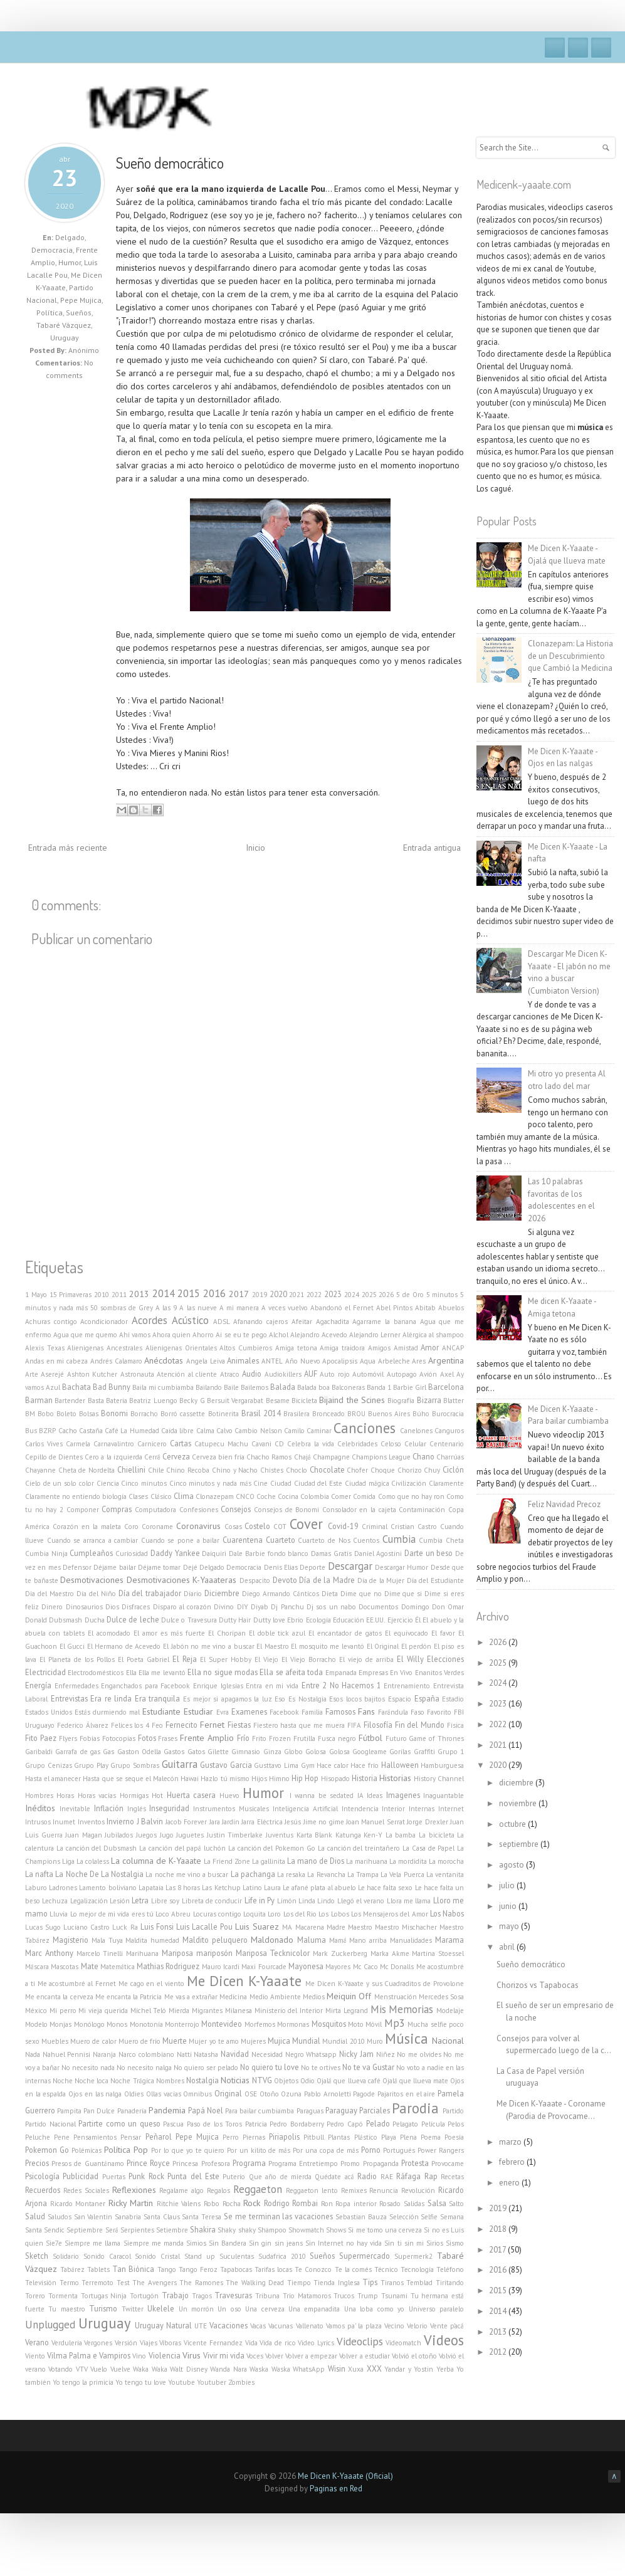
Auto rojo (334, 1374)
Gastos (174, 1751)
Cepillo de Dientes (54, 1457)
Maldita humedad (152, 1940)
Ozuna (291, 2094)
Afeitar (301, 1321)
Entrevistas (69, 1698)
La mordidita (408, 1861)
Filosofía (378, 1725)
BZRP (47, 1430)
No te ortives (320, 2067)
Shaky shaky (236, 2230)
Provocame (447, 2163)
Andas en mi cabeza (56, 1361)
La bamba (401, 1835)
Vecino (394, 2325)
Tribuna (267, 2295)
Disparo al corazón (182, 1606)
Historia (364, 1778)
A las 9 (166, 1307)
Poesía (454, 2137)
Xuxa (356, 2369)
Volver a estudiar (364, 2356)
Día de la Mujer (381, 1580)
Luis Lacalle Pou (204, 1926)
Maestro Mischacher (406, 1927)
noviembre (518, 1803)
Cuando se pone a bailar (180, 1540)
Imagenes (403, 1795)
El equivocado (406, 1633)
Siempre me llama (92, 2243)
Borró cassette (182, 1413)
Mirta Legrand (346, 2010)
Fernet (212, 1724)
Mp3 (394, 2023)
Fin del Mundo (420, 1725)
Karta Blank (315, 1835)
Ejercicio (400, 1620)
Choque (382, 1470)
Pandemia (167, 2110)
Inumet (64, 1821)
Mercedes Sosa (441, 1996)
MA (287, 1927)
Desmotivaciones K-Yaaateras (182, 1579)
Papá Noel (205, 2110)
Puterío (234, 2176)
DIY (242, 1606)
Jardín (230, 1821)
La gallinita (268, 1861)
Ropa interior (356, 2203)
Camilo (294, 1430)
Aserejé (52, 1374)
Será (111, 2230)
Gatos (196, 1751)
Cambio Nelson (257, 1430)
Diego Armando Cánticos (280, 1593)
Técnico (386, 2269)
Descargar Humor (401, 1567)
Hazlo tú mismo (225, 1778)
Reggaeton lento (312, 2190)
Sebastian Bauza (361, 2216)
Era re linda (111, 1698)
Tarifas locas (273, 2269)
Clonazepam (215, 1496)
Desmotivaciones (91, 1579)
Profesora (215, 2163)
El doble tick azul (277, 1633)
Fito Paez (40, 1738)
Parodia (415, 2108)
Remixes (354, 2190)
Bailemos (254, 1387)
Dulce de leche (133, 1619)
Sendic (54, 2230)
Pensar (130, 2137)
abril (508, 1947)
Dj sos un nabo (331, 1606)
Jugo (167, 1835)
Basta (96, 1400)
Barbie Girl (409, 1387)
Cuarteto (280, 1540)
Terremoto (97, 2282)
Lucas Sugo (43, 1927)
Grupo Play (91, 1765)
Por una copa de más (326, 2150)
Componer (82, 1509)
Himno (279, 1778)
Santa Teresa (201, 2216)
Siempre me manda (153, 2243)
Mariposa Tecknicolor (273, 1953)
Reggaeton (257, 2189)
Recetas (452, 2176)
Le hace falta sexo (385, 1887)
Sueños (79, 312)
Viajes (148, 2342)
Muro (375, 2041)
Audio (251, 1374)
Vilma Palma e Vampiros (88, 2355)
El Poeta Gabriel (143, 1659)
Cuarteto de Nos (324, 1540)
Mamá (338, 1940)
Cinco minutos (144, 1483)
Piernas (254, 2137)
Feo (157, 1725)
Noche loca (91, 2080)
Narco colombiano (146, 2054)
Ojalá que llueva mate (415, 2080)
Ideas (374, 1795)
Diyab (259, 1606)
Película (433, 2124)
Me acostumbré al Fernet (77, 1983)
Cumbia (399, 1539)
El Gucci (72, 1646)
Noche (63, 2080)
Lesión (120, 1900)
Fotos (147, 1738)
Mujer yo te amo (213, 2041)
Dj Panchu (287, 1606)
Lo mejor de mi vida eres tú (112, 1914)
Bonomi (114, 1413)
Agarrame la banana (384, 1321)
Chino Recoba (187, 1470)
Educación (348, 1620)
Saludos (59, 2216)
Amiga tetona (296, 1347)
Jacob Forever (186, 1821)
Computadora (155, 1509)
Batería (116, 1400)
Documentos (378, 1606)
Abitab (425, 1307)
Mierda (179, 2010)
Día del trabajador (150, 1593)
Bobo (46, 1413)
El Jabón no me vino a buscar (208, 1646)
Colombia (314, 1496)
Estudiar (198, 1711)
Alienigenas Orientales (181, 1347)
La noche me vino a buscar (186, 1874)
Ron (327, 2203)
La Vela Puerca (402, 1874)
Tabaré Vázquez (63, 325)
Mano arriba (368, 1940)
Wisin (336, 2368)
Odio (307, 2080)
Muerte (174, 2041)
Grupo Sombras (134, 1765)
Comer (341, 1496)
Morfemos (259, 2024)
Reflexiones (134, 2189)
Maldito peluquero (215, 1940)
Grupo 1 (451, 1751)
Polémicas (86, 2150)
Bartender (70, 1400)
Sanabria (128, 2216)
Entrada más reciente (67, 847)
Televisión (40, 2282)
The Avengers (154, 2282)
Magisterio (70, 1940)
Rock (251, 2203)
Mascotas (64, 1966)
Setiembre (172, 2230)
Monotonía (146, 2024)
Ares (419, 1361)
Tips (369, 2282)
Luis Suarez (257, 1926)
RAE (387, 2176)
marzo (511, 2142)
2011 (119, 1294)
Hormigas (134, 1795)
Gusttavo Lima (276, 1765)
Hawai (190, 1778)
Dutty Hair (235, 1620)
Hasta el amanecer (53, 1778)
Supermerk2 (413, 2256)
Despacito (254, 1580)
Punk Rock (146, 2176)
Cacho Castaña (80, 1430)
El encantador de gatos (345, 1633)
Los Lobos (333, 1914)
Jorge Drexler (427, 1821)
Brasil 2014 (261, 1413)
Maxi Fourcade (263, 1966)
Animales (243, 1360)
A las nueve (197, 1307)
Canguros (449, 1430)
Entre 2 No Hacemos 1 (341, 1685)
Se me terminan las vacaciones (278, 2216)
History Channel (439, 1778)
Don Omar (448, 1606)
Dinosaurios (84, 1606)
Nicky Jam (356, 2054)
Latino (252, 1887)
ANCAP (453, 1347)
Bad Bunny (111, 1387)
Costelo (257, 1526)
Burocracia (448, 1413)
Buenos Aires (389, 1413)
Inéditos (40, 1808)
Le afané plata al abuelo (319, 1887)
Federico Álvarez (82, 1725)
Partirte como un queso (119, 2123)
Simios (196, 2243)
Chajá (302, 1457)
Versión (126, 2342)
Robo (211, 2203)
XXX (374, 2368)
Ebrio (295, 1620)
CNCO (245, 1496)
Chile (156, 1470)
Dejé (190, 1567)
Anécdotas (163, 1360)
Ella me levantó (162, 1672)
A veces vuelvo (284, 1307)
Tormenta (63, 2295)
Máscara (37, 1966)
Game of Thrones (436, 1738)
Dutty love (269, 1620)
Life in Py (259, 1900)
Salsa (437, 2203)
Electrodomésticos (95, 1672)
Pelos (456, 2124)
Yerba (445, 2369)
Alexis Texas (45, 1347)
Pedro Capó (345, 2124)
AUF (310, 1374)
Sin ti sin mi (403, 2243)
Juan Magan (83, 1835)
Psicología (42, 2176)
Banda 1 (379, 1387)
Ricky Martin (131, 2203)
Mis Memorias (402, 2009)
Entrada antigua (432, 847)
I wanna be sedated (322, 1795)
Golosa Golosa (327, 1751)
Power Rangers (441, 2150)
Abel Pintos (394, 1307)
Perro (231, 2137)
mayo (510, 1926)
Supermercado (364, 2256)
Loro (274, 1914)
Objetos (286, 2080)
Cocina (288, 1496)
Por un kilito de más (259, 2150)
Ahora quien (171, 1334)
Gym (308, 1765)
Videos (444, 2340)
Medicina (233, 1996)
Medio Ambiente (275, 1996)
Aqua (368, 1361)
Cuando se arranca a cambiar (93, 1540)
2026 (386, 1294)
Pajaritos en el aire (406, 2094)
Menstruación (395, 1996)
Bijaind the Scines (352, 1400)
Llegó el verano (361, 1900)
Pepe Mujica (81, 300)
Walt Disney (188, 2369)
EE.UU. (375, 1620)
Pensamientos (95, 2137)
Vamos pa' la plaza (354, 2325)
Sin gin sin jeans (275, 2243)
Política (49, 312)
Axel (447, 1374)
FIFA (354, 1725)
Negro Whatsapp (311, 2054)
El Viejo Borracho (308, 1659)
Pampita (69, 2110)
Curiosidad (131, 1553)
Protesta (415, 2163)
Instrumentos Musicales (231, 1808)
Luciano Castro (86, 1927)
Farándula (393, 1712)
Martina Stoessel (438, 1953)
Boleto (66, 1413)
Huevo (229, 1795)
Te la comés (353, 2269)
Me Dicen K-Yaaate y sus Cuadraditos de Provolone (384, 1983)
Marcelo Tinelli (99, 1953)
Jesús (293, 1821)
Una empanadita (314, 2309)
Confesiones (198, 1509)
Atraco (229, 1374)
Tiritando (450, 2282)
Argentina (446, 1360)
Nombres (170, 2080)
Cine (260, 1483)
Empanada (341, 1672)
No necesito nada (88, 2067)
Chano (423, 1456)
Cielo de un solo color (59, 1483)
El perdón (416, 1646)
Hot (157, 1795)
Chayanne (40, 1470)
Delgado (70, 237)
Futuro (396, 1738)
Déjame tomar (159, 1567)
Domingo (415, 1606)
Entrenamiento (407, 1685)
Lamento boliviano (107, 1887)
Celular (415, 1443)
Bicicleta (304, 1400)
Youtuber (211, 2382)
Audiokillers (283, 1374)
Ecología (318, 1620)
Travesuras (233, 2295)
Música (406, 2038)
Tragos (202, 2295)
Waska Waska (269, 2369)
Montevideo (221, 2024)
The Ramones (201, 2282)
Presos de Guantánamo (87, 2163)
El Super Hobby (225, 1659)
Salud (35, 2216)
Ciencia (108, 1483)
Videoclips (360, 2341)
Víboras (170, 2342)
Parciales (374, 2110)
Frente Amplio (207, 1737)
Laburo (36, 1887)
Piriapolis (284, 2137)
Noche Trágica (132, 2080)
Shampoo (272, 2230)
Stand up (199, 2256)
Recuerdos (42, 2190)
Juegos (146, 1835)
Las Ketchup (221, 1887)
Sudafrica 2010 (282, 2256)
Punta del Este (193, 2176)
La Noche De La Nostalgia (99, 1874)
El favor (443, 1633)
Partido (453, 2110)
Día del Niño (96, 1593)
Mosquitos (329, 2024)
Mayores (337, 1966)
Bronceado (328, 1413)
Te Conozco (313, 2269)
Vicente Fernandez (213, 2342)
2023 (333, 1294)
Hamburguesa (442, 1765)
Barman (39, 1400)
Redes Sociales (86, 2190)
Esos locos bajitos (357, 1699)
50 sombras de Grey (121, 1307)
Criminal (374, 1526)
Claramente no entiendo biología (76, 1496)
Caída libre (177, 1430)
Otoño (269, 2094)
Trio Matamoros (307, 2295)
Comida (364, 1496)
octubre (513, 1824)
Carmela (78, 1443)
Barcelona (446, 1387)
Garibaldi (39, 1751)
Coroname (157, 1526)
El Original (383, 1646)
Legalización (89, 1900)
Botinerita (223, 1413)
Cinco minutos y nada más (210, 1483)
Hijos (259, 1778)
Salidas (414, 2203)
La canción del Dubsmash (96, 1848)
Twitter (578, 48)
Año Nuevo (302, 1361)
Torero (35, 2295)
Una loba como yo (374, 2309)
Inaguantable (443, 1795)
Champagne (331, 1457)
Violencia (165, 2355)
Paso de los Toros (215, 2124)
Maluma (311, 1940)
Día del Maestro (49, 1593)
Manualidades (411, 1940)
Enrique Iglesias (218, 1685)
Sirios (434, 2243)
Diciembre (221, 1593)
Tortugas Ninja (104, 2295)
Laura (272, 1887)
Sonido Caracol (107, 2256)
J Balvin (150, 1821)
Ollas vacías (163, 2094)
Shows (336, 2230)
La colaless (92, 1861)
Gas (108, 1751)
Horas (65, 1795)
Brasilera (296, 1413)
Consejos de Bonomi (286, 1509)
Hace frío (364, 1765)
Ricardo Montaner (78, 2203)
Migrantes (207, 2010)
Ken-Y (373, 1835)
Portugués (399, 2150)
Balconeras (348, 1387)
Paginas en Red (336, 2488)
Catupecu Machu (221, 1443)
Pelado (378, 2123)
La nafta (39, 1874)
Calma (205, 1430)
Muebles (54, 2041)
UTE (200, 2325)
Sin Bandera (227, 2243)
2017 (239, 1294)
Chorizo (409, 1470)
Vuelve (120, 2369)
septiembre (519, 1844)
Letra (140, 1900)
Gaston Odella (139, 1751)
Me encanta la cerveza (59, 1996)
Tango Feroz (198, 2269)
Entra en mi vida (272, 1685)
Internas (421, 1808)
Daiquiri (214, 1553)
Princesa (185, 2163)
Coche (266, 1496)
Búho (420, 1413)
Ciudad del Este (318, 1483)
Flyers (68, 1738)
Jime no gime (323, 1821)
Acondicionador (104, 1321)
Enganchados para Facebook (145, 1685)
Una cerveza (264, 2309)
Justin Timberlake (235, 1835)
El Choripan (227, 1633)
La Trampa (363, 1874)
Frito (259, 1738)
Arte (31, 1374)
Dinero (52, 1606)
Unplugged (50, 2325)
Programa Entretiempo (303, 2163)
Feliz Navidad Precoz (564, 1504)
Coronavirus (198, 1526)
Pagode (364, 2094)
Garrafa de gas (77, 1751)
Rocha (232, 2203)
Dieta (330, 1593)
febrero (513, 2162)
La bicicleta (436, 1835)
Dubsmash (65, 1620)
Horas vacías (97, 1795)
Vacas (258, 2325)
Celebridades (357, 1443)
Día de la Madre (327, 1580)
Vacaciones (228, 2325)
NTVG (262, 2080)
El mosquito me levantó (327, 1646)
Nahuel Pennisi (67, 2054)
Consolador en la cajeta (359, 1509)
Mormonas (293, 2024)
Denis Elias (281, 1567)
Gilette (218, 1751)
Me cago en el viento (151, 1983)
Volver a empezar (311, 2356)
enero (510, 2182)
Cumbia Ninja (46, 1553)
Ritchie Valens (179, 2203)
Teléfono (450, 2269)
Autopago (402, 1374)
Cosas (233, 1526)
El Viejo (266, 1659)
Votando (60, 2369)
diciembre (517, 1782)
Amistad (406, 1347)
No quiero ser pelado (206, 2067)
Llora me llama (409, 1900)
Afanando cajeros (260, 1321)
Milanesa (238, 2010)
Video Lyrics (316, 2342)
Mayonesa (305, 1966)
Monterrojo (182, 2024)
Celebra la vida (310, 1443)
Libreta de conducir (212, 1900)
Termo (69, 2282)
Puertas (113, 2176)
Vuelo (98, 2369)
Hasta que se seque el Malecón (131, 1778)
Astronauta (137, 1374)
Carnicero (152, 1443)
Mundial (306, 2041)
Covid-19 (343, 1526)
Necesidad (267, 2054)
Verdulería (66, 2342)
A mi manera (239, 1307)
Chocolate (327, 1469)
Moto (356, 2024)
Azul (53, 1387)
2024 (351, 1294)
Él (418, 1620)
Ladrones (63, 1887)
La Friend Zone (227, 1861)
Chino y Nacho (235, 1470)
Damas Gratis (331, 1553)
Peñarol (158, 2137)
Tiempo (299, 2282)
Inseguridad (169, 1808)
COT (279, 1526)
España (426, 1698)
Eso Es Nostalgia (300, 1699)
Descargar (350, 1566)
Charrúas (450, 1457)
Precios (37, 2163)
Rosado (390, 2203)
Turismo (103, 2308)
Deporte (312, 1567)
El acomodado (109, 1633)
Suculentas (236, 2256)
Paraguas (310, 2110)
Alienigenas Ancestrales (104, 1347)
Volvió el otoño (414, 2356)
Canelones (416, 1430)
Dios (112, 1606)
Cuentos (366, 1540)
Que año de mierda (280, 2176)
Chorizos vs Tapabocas (537, 1985)
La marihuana (366, 1861)
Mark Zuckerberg (340, 1953)
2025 (369, 1294)
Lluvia (59, 1914)
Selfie (429, 2216)
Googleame (369, 1751)
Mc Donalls (397, 1966)
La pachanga (253, 1874)
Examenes (249, 1711)
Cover (306, 1524)
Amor (430, 1347)
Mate (89, 1966)
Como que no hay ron (411, 1496)
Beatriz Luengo (153, 1400)
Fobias (90, 1738)
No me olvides (419, 2054)
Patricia (256, 2124)
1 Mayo (36, 1294)
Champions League (381, 1457)
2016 (214, 1293)
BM (30, 1413)
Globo (293, 1751)
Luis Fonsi (157, 1926)
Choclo (296, 1470)
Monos (117, 2024)
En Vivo (401, 1672)
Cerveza (176, 1456)
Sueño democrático (170, 162)
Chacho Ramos (268, 1457)
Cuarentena (243, 1540)
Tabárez (72, 2269)
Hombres (39, 1795)
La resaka (291, 1874)
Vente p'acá (447, 2325)
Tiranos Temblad (407, 2282)
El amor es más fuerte (169, 1633)
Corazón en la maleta (87, 1526)
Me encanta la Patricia (128, 1996)
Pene (62, 2137)
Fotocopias (118, 1738)
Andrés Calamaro (116, 1361)
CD (279, 1443)
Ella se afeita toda (291, 1672)
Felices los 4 (130, 1725)
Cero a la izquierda (113, 1457)
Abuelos (451, 1307)
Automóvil (368, 1374)
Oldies (134, 2094)
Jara (214, 1821)
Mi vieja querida (103, 2010)
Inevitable (75, 1808)
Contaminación (422, 1509)
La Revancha (326, 1874)
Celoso (391, 1443)
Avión (428, 1374)
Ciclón (453, 1469)
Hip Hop (304, 1778)
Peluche (37, 2137)
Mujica (279, 2041)
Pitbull (313, 2137)
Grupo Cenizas (48, 1765)
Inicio (255, 847)
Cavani (261, 1443)
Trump (367, 2295)
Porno (371, 2150)
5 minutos (442, 1294)
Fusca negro (337, 1738)
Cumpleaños (91, 1553)
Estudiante (161, 1711)
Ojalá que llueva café (348, 2080)
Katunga (348, 1835)
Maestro (360, 1927)
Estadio (453, 1699)
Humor (69, 262)
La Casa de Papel (428, 1848)
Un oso (229, 2309)
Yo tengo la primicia (83, 2382)
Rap (431, 2176)
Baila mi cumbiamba (163, 1387)
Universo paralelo (436, 2309)
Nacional (448, 2040)
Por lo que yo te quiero (187, 2150)
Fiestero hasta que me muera (299, 1725)
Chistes (271, 1470)
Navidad (235, 2054)
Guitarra (179, 1764)
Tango (166, 2269)
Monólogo (89, 2024)
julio (508, 1885)
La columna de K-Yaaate (156, 1860)
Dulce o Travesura (189, 1620)
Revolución (418, 2190)
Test (123, 2282)
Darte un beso (428, 1553)
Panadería (132, 2110)
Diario (193, 1593)
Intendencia (360, 1808)
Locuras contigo (217, 1914)
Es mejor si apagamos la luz (227, 1699)
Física (455, 1725)
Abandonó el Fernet (342, 1307)
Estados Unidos (48, 1712)
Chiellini (131, 1469)
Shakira (203, 2229)
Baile (231, 1387)
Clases (138, 1496)
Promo (350, 2163)
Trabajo (175, 2295)
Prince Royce (148, 2163)
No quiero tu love (269, 2067)
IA (360, 1795)
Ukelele (160, 2308)
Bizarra (429, 1400)
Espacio (399, 1699)
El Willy (410, 1659)
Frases (167, 1738)
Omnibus (197, 2094)
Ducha (95, 1620)
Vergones (98, 2342)
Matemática (117, 1966)
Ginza (272, 1751)
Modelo (36, 2024)
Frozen (280, 1738)
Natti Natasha (198, 2054)
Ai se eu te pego (241, 1334)
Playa (388, 2137)
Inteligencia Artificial (305, 1808)
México (36, 2010)
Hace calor (333, 1765)
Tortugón (144, 2295)
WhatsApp (309, 2369)
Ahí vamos (134, 1334)
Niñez (385, 2054)
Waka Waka (150, 2369)
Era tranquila (158, 1698)
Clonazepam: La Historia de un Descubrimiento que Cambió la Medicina (570, 655)
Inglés (136, 1808)
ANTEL (272, 1361)
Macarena (309, 1927)
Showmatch (306, 2230)
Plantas (339, 2137)
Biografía (400, 1400)
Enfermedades (76, 1685)
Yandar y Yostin (408, 2369)
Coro (131, 1526)
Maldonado (272, 1939)
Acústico (190, 1320)
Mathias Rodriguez (168, 1966)
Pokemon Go (47, 2150)
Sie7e (54, 2243)
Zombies (241, 2382)
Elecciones (445, 1659)
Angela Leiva (205, 1361)
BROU (356, 1413)
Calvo (224, 1430)
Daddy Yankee (175, 1553)
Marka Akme (389, 1953)
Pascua (173, 2124)
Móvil (373, 2024)
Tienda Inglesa (336, 2282)
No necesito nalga (144, 2067)
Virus (191, 2355)
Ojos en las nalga (95, 2094)
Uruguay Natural (163, 2325)
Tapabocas (236, 2269)
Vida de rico (277, 2342)
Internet (451, 1808)
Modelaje (450, 2010)
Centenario (446, 1443)
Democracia (52, 250)
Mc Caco (365, 1966)
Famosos (340, 1711)
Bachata (76, 1387)
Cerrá (152, 1457)
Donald (36, 1620)
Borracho (144, 1413)
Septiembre (84, 2230)
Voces (254, 2356)
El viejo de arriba (366, 1659)
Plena (408, 2137)
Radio (367, 2176)
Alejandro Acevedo (318, 1334)
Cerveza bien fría (218, 1457)
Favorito (439, 1712)
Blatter (453, 1400)
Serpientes (137, 2230)
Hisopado (335, 1778)
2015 (188, 1293)
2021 (296, 1294)
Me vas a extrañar (191, 1996)
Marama (449, 1940)
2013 (139, 1294)
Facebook (555, 48)
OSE (250, 2094)
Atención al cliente (187, 1374)
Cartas (180, 1443)
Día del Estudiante (435, 1580)
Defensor (77, 1567)
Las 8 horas (182, 1887)
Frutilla (304, 1738)
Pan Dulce (99, 2110)
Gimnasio (245, 1751)
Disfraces (136, 1606)
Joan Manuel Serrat (375, 1821)
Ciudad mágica (367, 1483)
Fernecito (181, 1725)
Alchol (278, 1334)
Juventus (279, 1835)
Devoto (285, 1580)
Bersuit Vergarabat (235, 1400)
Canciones (365, 1428)
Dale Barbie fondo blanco (268, 1553)
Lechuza (55, 1900)
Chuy (432, 1470)
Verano (37, 2342)
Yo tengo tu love (140, 2382)
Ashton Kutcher (92, 1374)
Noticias (235, 2080)
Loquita (254, 1914)
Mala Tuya (107, 1940)
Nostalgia (202, 2080)
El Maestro (272, 1646)
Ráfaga (408, 2176)
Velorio (417, 2325)
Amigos (379, 1347)
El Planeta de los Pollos (77, 1659)
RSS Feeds (601, 48)
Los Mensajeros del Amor (389, 1914)
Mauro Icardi (220, 1966)
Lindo (326, 1900)
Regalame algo (181, 2190)
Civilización (408, 1483)
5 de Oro (410, 1294)
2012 (498, 2352)
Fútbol (370, 1737)
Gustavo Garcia (226, 1765)
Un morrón (196, 2309)
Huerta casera (191, 1795)
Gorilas (400, 1751)
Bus (31, 1430)
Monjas (60, 2024)
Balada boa (313, 1387)
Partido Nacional (50, 2124)
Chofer (357, 1470)
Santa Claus (162, 2216)
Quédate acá (334, 2176)
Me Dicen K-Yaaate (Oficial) (345, 2476)
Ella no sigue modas (222, 1672)
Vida (251, 2342)
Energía (38, 1685)
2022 (314, 1294)
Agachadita (332, 1321)
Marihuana (142, 1953)
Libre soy (165, 1900)
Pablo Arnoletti (327, 2094)
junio (508, 1906)
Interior (393, 1808)
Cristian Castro (414, 1526)
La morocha (446, 1861)
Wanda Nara (228, 2369)
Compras (117, 1509)
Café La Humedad (132, 1430)
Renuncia (383, 2190)
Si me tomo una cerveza (385, 2230)
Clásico (161, 1496)
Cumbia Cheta (441, 1540)
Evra (222, 1712)
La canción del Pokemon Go (271, 1848)
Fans (366, 1711)
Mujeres (253, 2041)
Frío (243, 1738)
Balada (282, 1387)
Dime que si (403, 1593)
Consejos (236, 1509)
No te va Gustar (368, 2067)
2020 (278, 1294)
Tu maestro (66, 2309)
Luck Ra (124, 1927)
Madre (336, 1927)
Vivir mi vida (223, 2355)
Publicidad (80, 2176)
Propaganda (381, 2163)
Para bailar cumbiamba (259, 2110)
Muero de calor (93, 2041)
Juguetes (190, 1835)
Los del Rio (300, 1914)
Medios (314, 1996)
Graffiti (424, 1751)
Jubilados (119, 1835)
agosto (512, 1864)
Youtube (181, 2382)
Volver (274, 2356)
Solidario (66, 2256)
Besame (278, 1400)
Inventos (91, 1821)
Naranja (104, 2054)
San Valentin (93, 2216)
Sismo (455, 2243)
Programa (249, 2163)
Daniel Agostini (378, 1553)
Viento (35, 2356)
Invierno (120, 1821)
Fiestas (239, 1725)
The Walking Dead (255, 2282)
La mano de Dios (315, 1861)
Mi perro (63, 2010)
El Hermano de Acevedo (124, 1646)
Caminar (319, 1430)
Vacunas (280, 2325)
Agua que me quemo (85, 1334)
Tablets (98, 2269)
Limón (287, 1900)
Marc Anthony (49, 1953)
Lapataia (151, 1887)
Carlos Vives (44, 1443)
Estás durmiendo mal (107, 1712)
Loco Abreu (173, 1914)
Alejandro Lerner (375, 1334)
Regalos (218, 2190)
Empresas (373, 1672)
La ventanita (445, 1874)
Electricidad (45, 1672)
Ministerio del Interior (289, 2010)
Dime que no (361, 1593)
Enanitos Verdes (439, 1672)
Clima (184, 1496)
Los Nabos (447, 1913)
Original (228, 2093)
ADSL (221, 1321)
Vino (139, 2356)
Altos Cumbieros (245, 1347)
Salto (456, 2203)
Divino (224, 1606)
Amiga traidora (342, 1347)
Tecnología (417, 2269)
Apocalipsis (339, 1361)
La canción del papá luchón (182, 1848)
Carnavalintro (113, 1443)
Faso (417, 1712)
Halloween (400, 1765)
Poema (431, 2137)
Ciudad (280, 1483)
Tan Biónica (133, 2269)
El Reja (184, 1659)
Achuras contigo (51, 1321)
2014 (163, 1293)
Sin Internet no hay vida (343, 2243)
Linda (306, 1900)
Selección (404, 2216)
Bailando (209, 1387)
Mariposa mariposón (197, 1953)
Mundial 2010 (343, 2041)
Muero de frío (139, 2041)
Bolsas (88, 1413)
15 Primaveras (71, 1294)
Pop (141, 2149)
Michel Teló (148, 2010)
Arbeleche (394, 1361)
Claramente (446, 1483)
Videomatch (403, 2342)
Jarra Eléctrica (261, 1821)
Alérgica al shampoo (433, 1334)
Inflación (108, 1808)
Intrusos (38, 1821)
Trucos (344, 2295)
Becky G (191, 1400)
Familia (312, 1712)
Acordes (149, 1320)
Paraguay (341, 2110)
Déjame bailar (114, 1567)
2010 (101, 1294)
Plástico (365, 2137)
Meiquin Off (349, 1996)
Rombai (305, 2203)
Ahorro (203, 1334)
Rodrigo (277, 2203)
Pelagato (405, 2124)
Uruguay (64, 337)
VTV (82, 2369)
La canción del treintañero (359, 1848)
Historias (395, 1778)
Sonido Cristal (157, 2256)
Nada (32, 2054)
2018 (498, 2229)
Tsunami (394, 2295)
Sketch (36, 2256)
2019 (259, 1294)
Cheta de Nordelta (86, 1470)
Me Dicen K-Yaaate (244, 1981)
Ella (131, 1672)
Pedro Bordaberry (297, 2124)
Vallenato (309, 2325)
